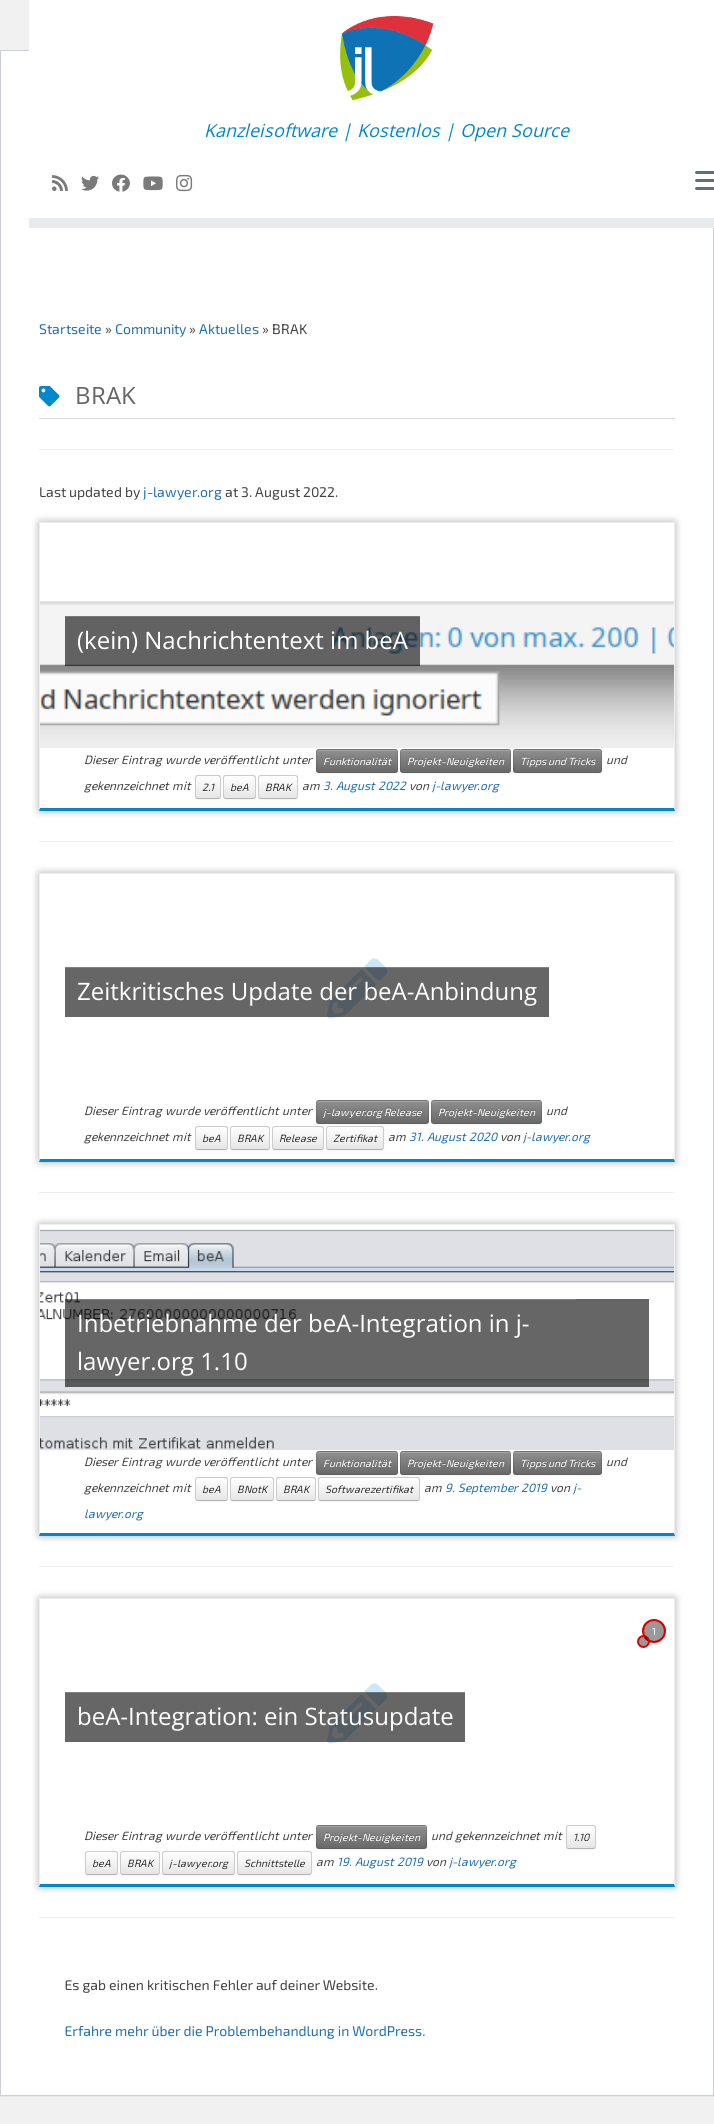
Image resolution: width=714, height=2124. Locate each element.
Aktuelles (229, 328)
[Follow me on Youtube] (159, 183)
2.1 (208, 787)
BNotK (252, 1489)
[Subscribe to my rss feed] (66, 183)
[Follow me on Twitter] (96, 183)
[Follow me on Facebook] (127, 183)
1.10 (581, 1837)
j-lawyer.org (182, 491)
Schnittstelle (274, 1863)
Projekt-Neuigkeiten (455, 761)
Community (150, 328)
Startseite (70, 328)
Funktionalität (357, 761)
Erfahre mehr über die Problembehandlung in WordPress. (244, 2030)
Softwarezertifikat (369, 1489)
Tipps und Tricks (557, 761)
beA (239, 787)
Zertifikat (355, 1138)
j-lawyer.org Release (372, 1112)
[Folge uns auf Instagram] (190, 183)
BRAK (278, 787)
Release (298, 1138)
